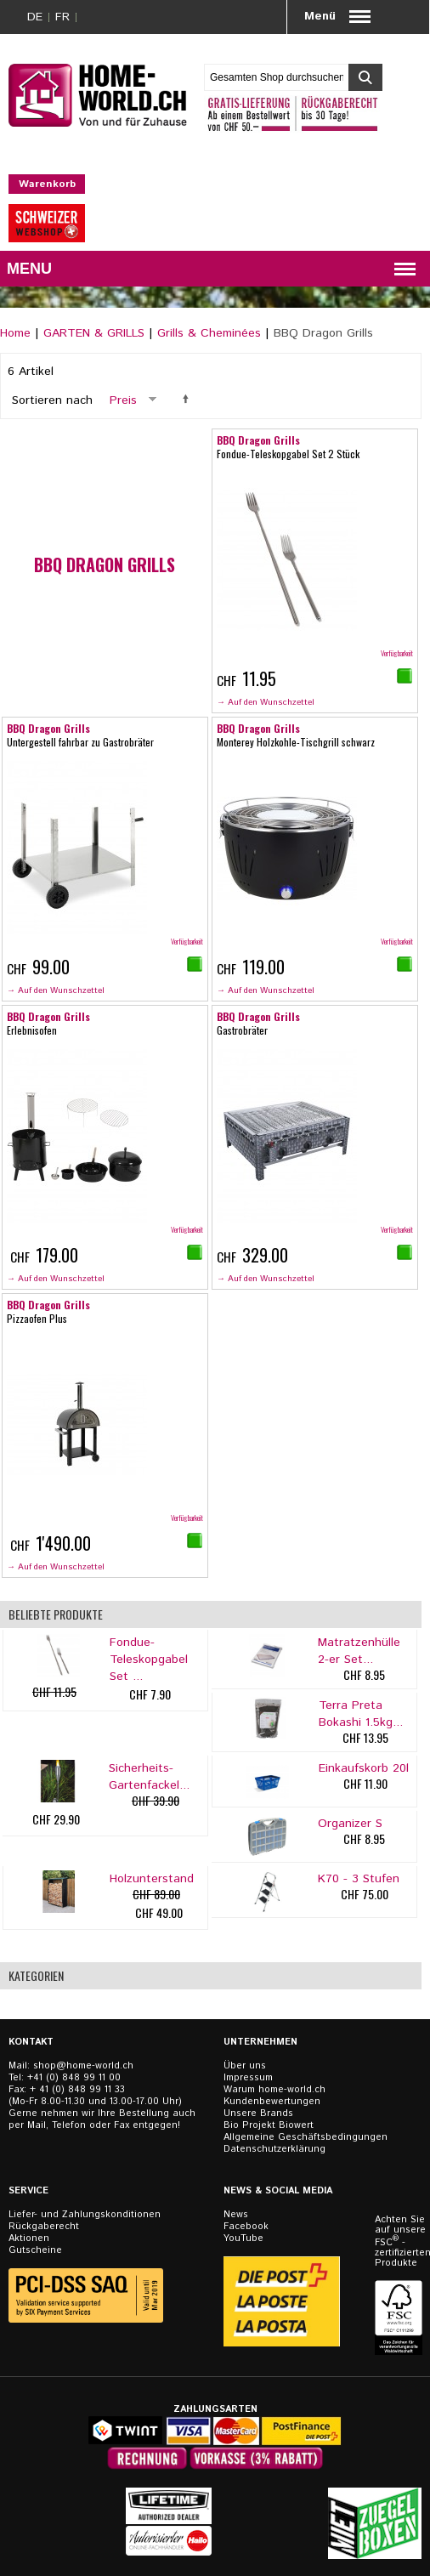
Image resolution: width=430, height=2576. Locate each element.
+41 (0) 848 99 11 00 (74, 2078)
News (235, 2214)
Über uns (244, 2066)
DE (34, 17)
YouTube (243, 2238)
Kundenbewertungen (271, 2101)
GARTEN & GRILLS (93, 333)
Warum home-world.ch (274, 2090)
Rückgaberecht (43, 2226)
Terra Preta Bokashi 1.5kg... (361, 1714)
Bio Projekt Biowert (268, 2125)
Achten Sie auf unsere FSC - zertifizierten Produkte (400, 2241)
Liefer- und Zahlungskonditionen (84, 2214)
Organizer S (350, 1823)
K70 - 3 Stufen (358, 1878)
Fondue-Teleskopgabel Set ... (149, 1659)
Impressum (248, 2078)
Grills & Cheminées (209, 333)
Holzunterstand (152, 1878)
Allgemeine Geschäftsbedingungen (305, 2137)
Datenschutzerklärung (274, 2149)
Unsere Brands (258, 2113)
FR (62, 17)
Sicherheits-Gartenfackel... (149, 1777)
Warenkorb (47, 184)
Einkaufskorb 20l (364, 1768)
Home (15, 333)
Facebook (246, 2226)
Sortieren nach (52, 400)
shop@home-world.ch (83, 2066)
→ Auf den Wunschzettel (265, 702)
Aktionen (28, 2238)
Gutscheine (35, 2250)
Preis (123, 400)
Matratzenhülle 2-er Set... (359, 1651)
